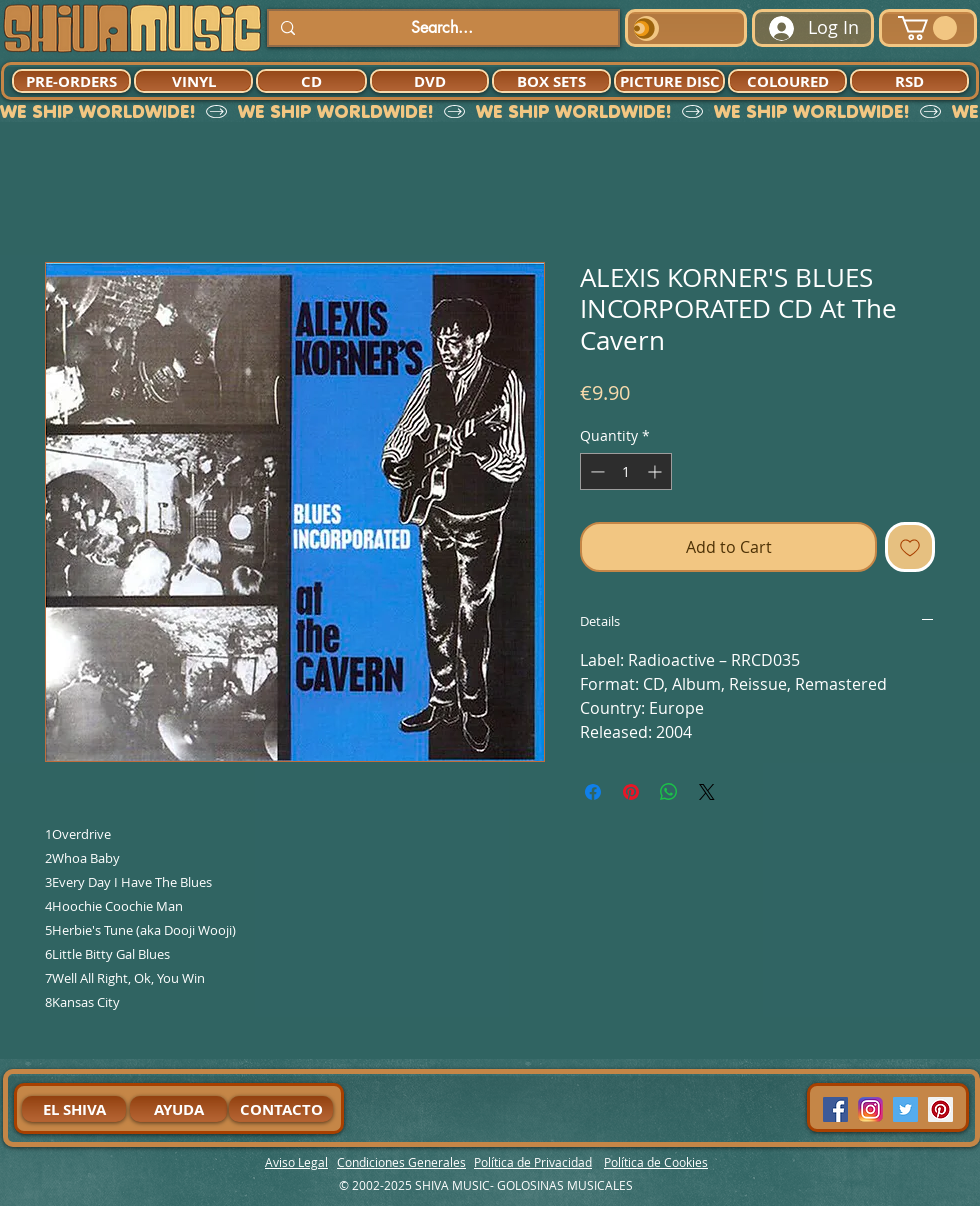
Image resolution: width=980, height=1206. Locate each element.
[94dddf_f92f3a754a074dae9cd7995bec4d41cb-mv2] (870, 1109)
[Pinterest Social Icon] (940, 1109)
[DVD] (429, 81)
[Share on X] (707, 792)
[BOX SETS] (551, 81)
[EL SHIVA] (74, 1109)
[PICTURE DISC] (669, 81)
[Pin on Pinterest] (631, 792)
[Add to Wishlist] (910, 547)
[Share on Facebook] (593, 792)
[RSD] (909, 81)
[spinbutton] (626, 471)
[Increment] (656, 471)
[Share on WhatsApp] (669, 792)
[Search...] (441, 28)
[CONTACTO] (281, 1109)
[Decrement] (595, 471)
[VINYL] (193, 81)
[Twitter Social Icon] (905, 1109)
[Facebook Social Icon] (835, 1109)
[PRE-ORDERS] (71, 81)
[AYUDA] (178, 1109)
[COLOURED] (787, 81)
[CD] (311, 81)
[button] (927, 28)
